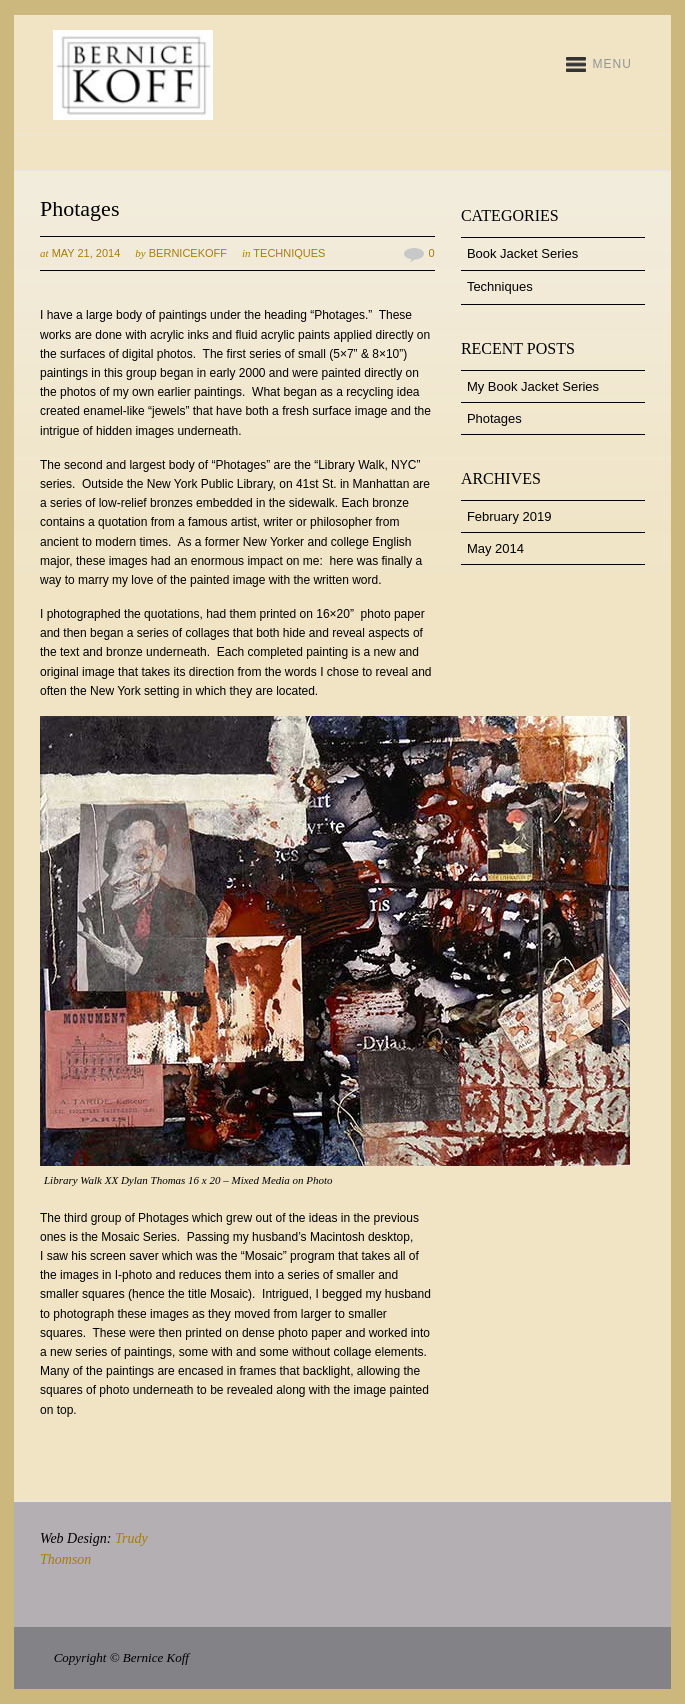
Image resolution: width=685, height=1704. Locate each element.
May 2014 (495, 548)
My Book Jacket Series (533, 386)
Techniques (289, 253)
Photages (79, 208)
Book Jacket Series (522, 253)
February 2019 (509, 516)
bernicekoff (188, 253)
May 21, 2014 (86, 253)
